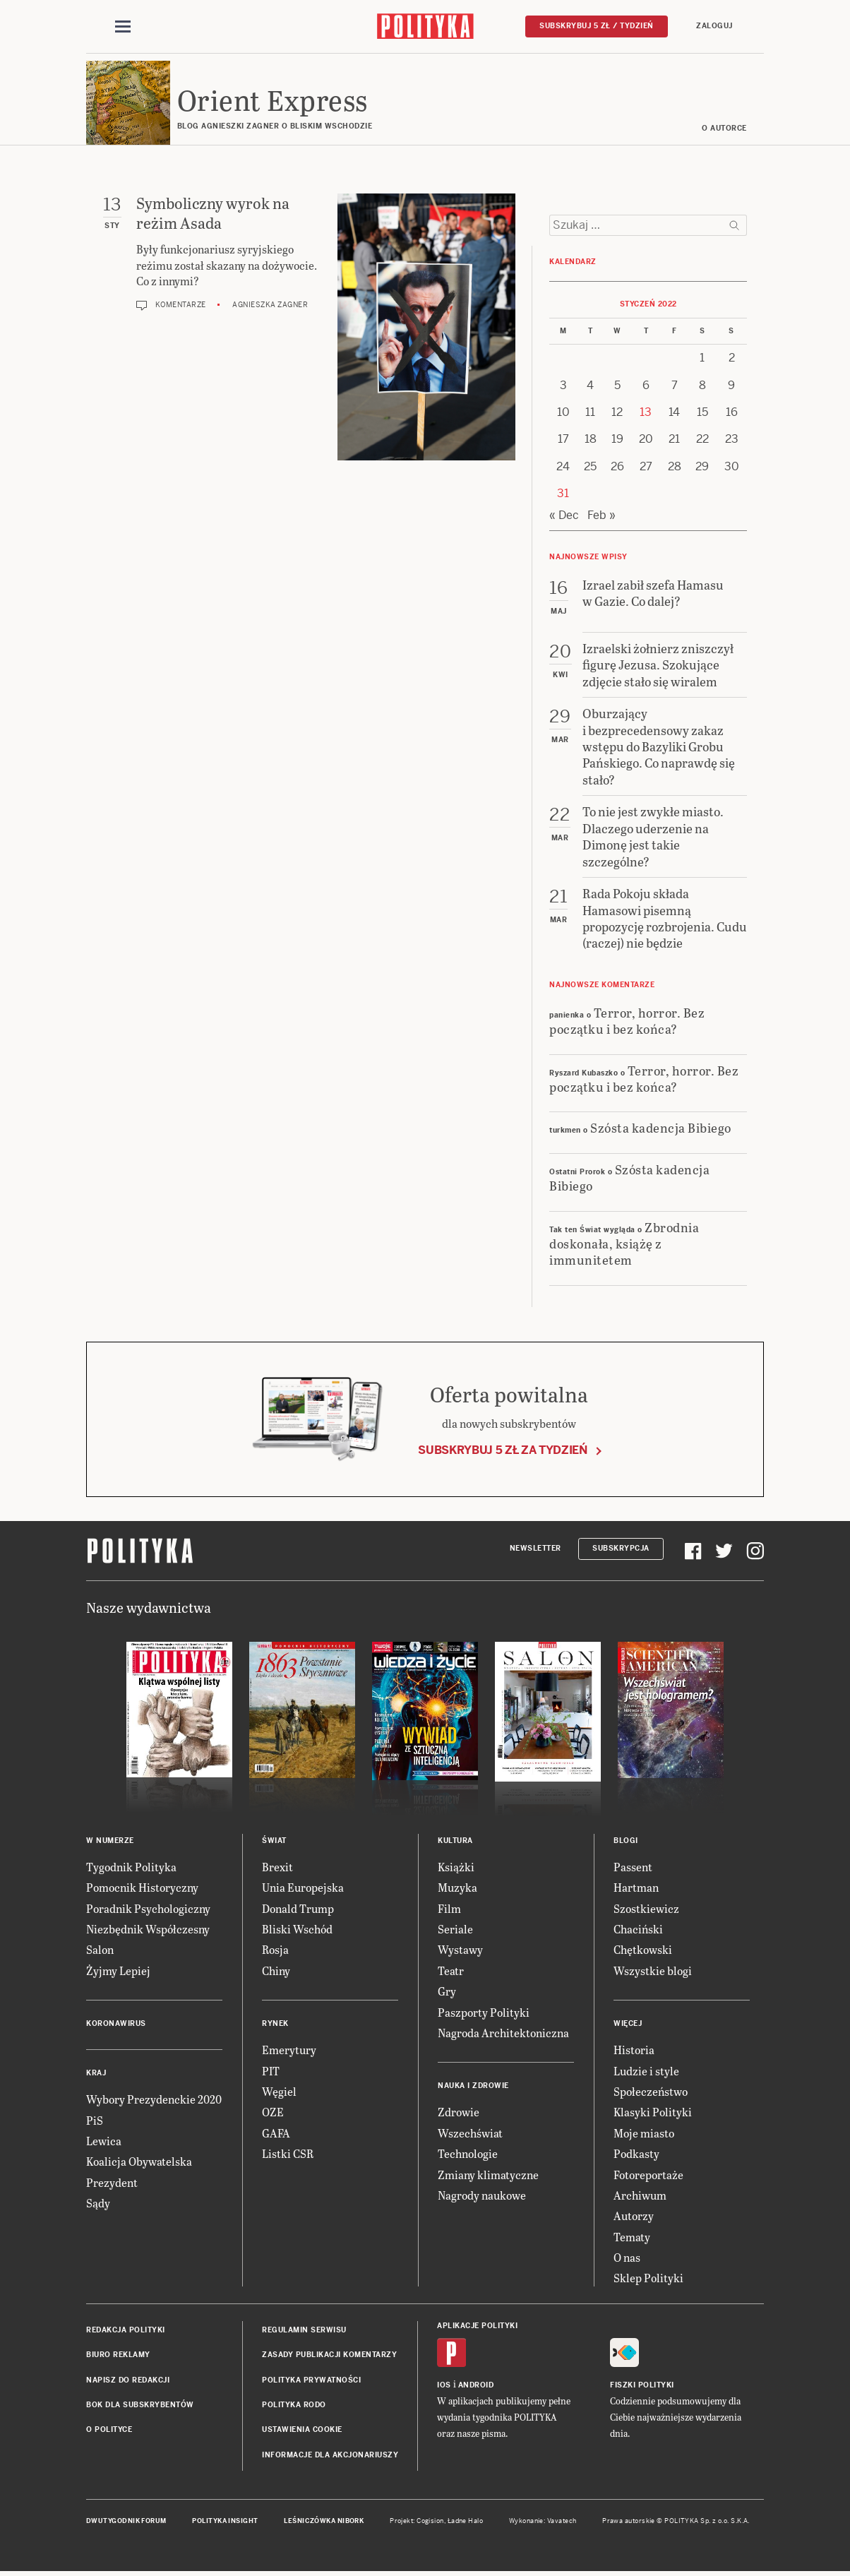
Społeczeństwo (650, 2092)
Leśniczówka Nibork (324, 2521)
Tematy (631, 2237)
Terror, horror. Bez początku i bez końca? (627, 1021)
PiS (94, 2121)
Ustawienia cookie (302, 2430)
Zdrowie (458, 2113)
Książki (456, 1867)
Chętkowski (642, 1951)
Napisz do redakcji (127, 2380)
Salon (100, 1951)
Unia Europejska (303, 1888)
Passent (632, 1867)
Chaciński (638, 1929)
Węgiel (279, 2092)
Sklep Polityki (648, 2279)
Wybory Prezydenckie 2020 (154, 2100)
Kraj (96, 2073)
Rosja (275, 1951)
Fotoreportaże (648, 2175)
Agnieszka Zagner (270, 306)
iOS (444, 2385)
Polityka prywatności (311, 2380)
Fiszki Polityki (642, 2385)
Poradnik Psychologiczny (148, 1909)
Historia (633, 2050)
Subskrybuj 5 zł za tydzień (502, 1450)
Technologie (468, 2154)
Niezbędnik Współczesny (148, 1929)
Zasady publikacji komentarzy (329, 2355)
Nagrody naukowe (482, 2196)
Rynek (275, 2024)
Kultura (455, 1841)
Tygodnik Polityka (131, 1867)
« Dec (564, 515)
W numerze (110, 1841)
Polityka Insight (225, 2521)
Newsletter (535, 1549)
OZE (273, 2113)
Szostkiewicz (646, 1909)
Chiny (276, 1971)
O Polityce (109, 2430)
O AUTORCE (725, 128)
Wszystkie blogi (652, 1971)
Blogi (625, 1841)
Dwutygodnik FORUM (126, 2521)
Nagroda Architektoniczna (503, 2033)
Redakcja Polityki (125, 2330)
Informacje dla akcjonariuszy (330, 2455)
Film (449, 1909)
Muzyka (457, 1888)
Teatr (451, 1971)
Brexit (277, 1867)
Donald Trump (298, 1909)
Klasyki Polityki (652, 2113)
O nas (626, 2258)
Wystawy (460, 1951)
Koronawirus (116, 2024)
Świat (274, 1841)
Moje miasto (643, 2133)
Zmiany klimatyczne (488, 2175)
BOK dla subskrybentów (140, 2405)
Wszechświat (470, 2133)
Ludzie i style (646, 2071)
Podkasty (636, 2154)
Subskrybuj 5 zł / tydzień (596, 25)
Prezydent (112, 2183)
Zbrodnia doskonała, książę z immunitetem (624, 1244)
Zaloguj (714, 25)
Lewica (103, 2141)
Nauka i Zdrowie (473, 2087)
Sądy (98, 2203)
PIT (271, 2071)
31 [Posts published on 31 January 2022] (563, 494)
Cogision (430, 2521)
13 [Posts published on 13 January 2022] (646, 412)
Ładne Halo (466, 2521)
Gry (447, 1992)
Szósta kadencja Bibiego (660, 1129)
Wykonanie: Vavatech (543, 2521)
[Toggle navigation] (123, 27)
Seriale (455, 1929)
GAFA (276, 2133)
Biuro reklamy (118, 2355)
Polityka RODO (294, 2405)
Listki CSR (287, 2154)
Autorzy (633, 2217)
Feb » (601, 515)
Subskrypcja (621, 1549)
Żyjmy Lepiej (118, 1971)
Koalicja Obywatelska (139, 2162)
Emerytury (289, 2050)
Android (476, 2385)
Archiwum (639, 2196)
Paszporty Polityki (483, 2013)
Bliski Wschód (297, 1929)
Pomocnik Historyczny (142, 1888)
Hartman (636, 1888)
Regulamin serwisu (304, 2330)
